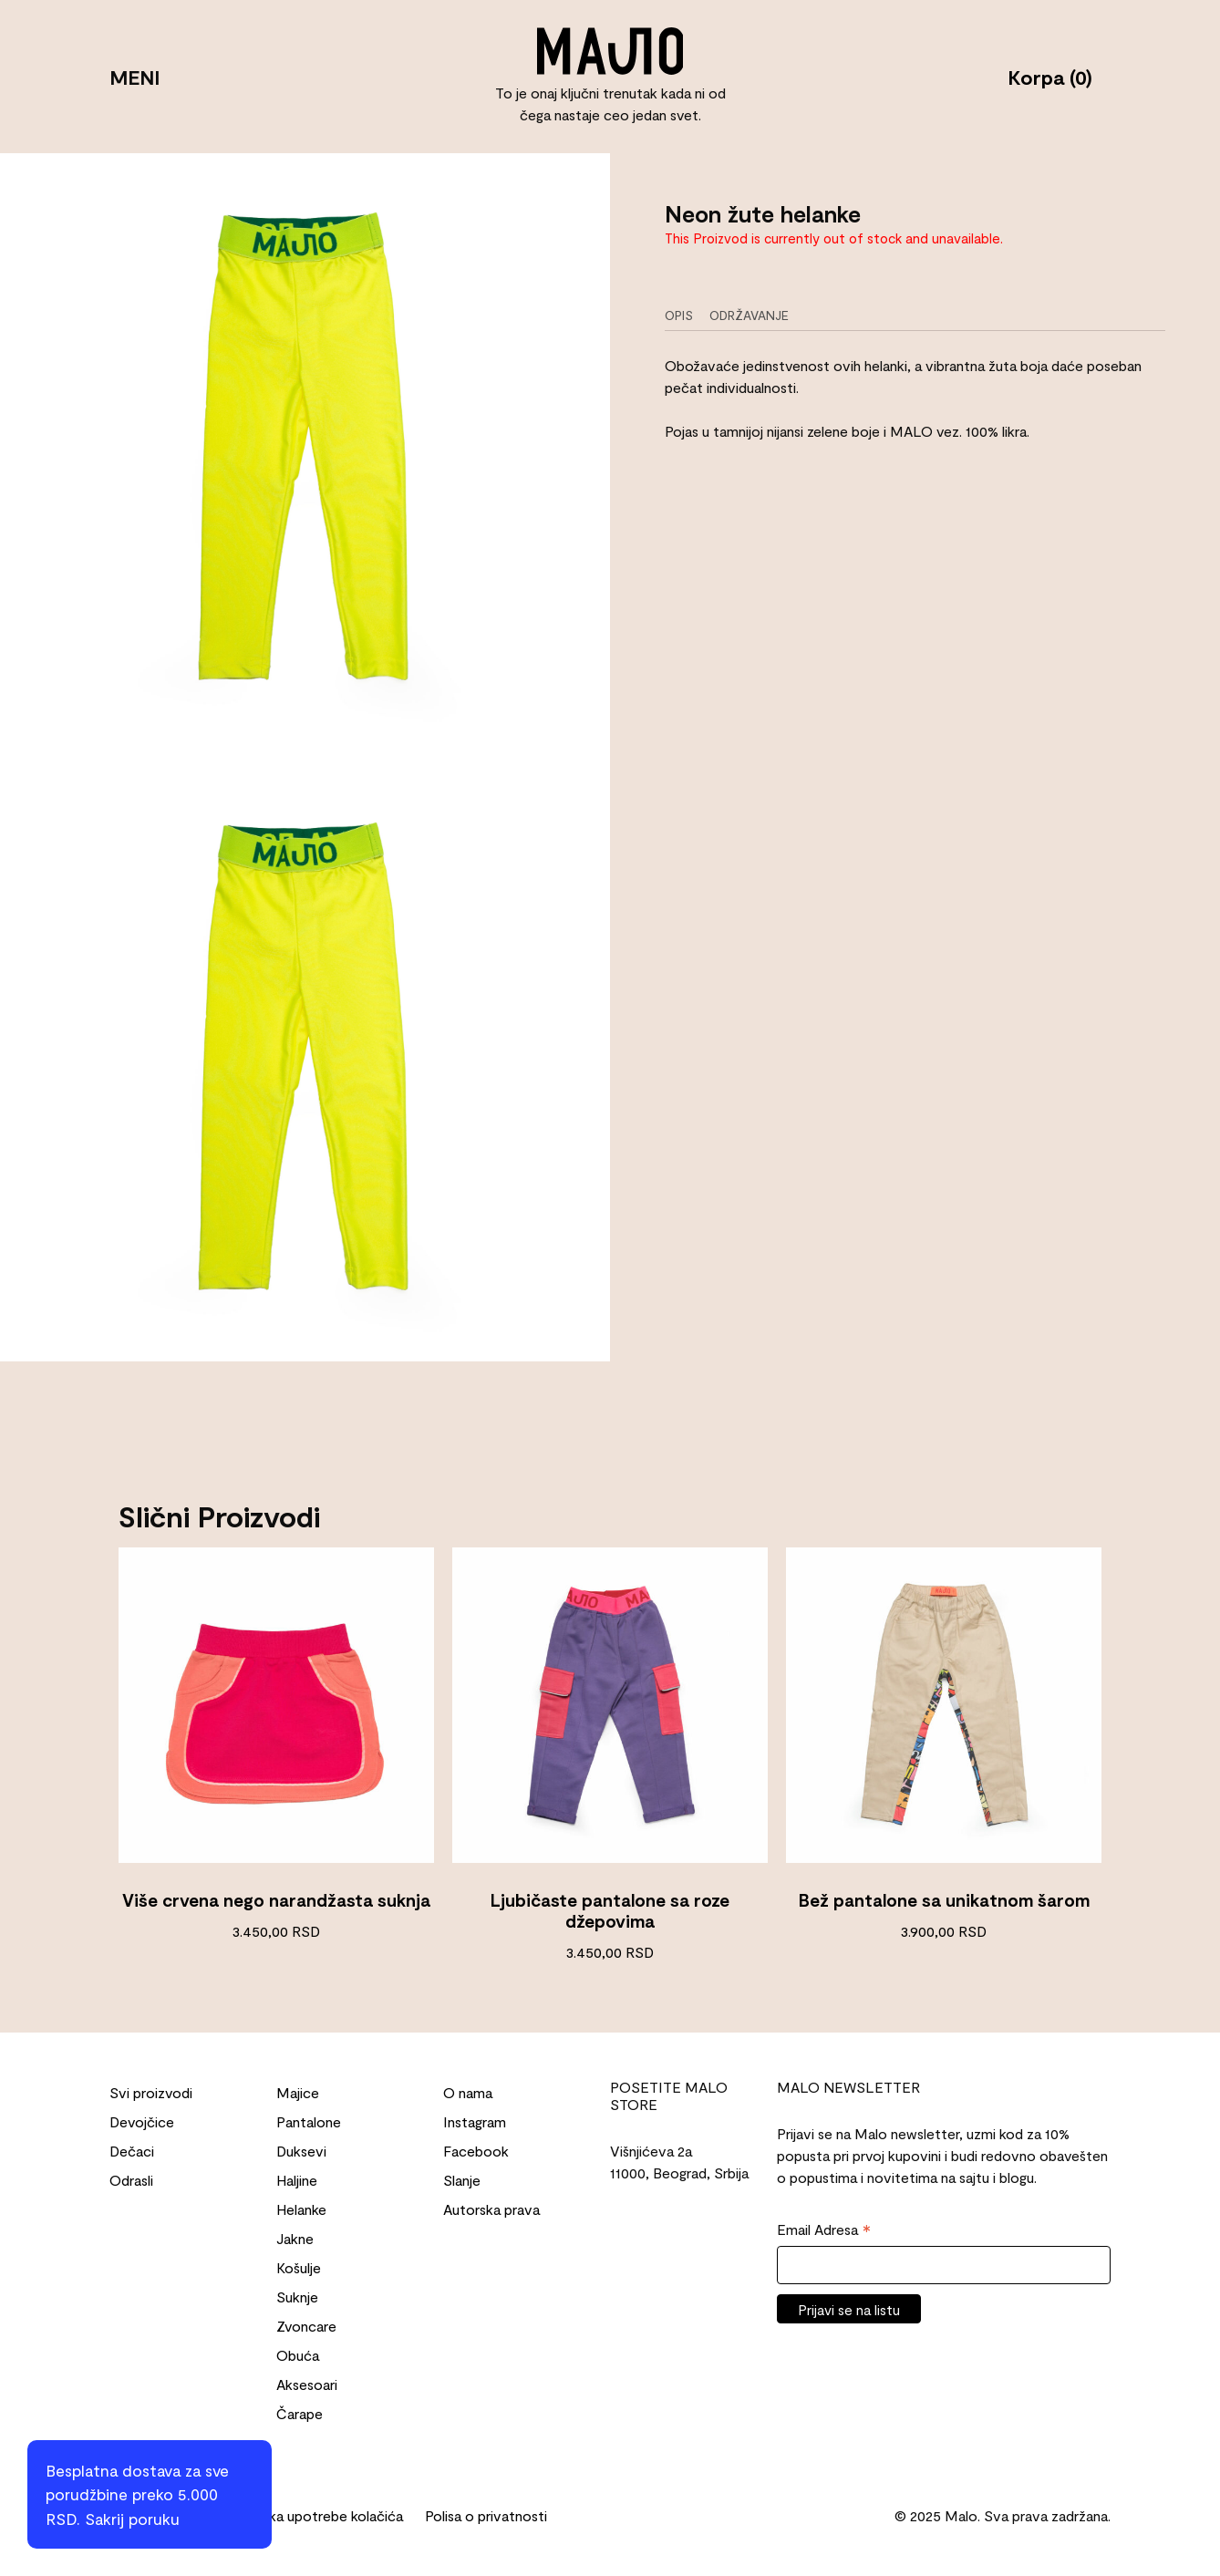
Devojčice (141, 2121)
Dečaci (131, 2150)
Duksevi (301, 2150)
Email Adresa (824, 2230)
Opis (679, 315)
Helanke (301, 2209)
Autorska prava (491, 2209)
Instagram (474, 2121)
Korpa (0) (1050, 76)
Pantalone (308, 2121)
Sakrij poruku (132, 2519)
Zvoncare (306, 2325)
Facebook (476, 2150)
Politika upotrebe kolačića (320, 2515)
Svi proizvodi (150, 2092)
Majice (297, 2092)
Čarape (299, 2413)
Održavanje (749, 315)
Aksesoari (306, 2384)
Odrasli (131, 2179)
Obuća (297, 2355)
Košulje (298, 2267)
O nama (467, 2092)
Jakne (295, 2238)
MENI (134, 76)
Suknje (297, 2296)
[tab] (685, 315)
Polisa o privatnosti (486, 2515)
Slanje (462, 2179)
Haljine (296, 2179)
